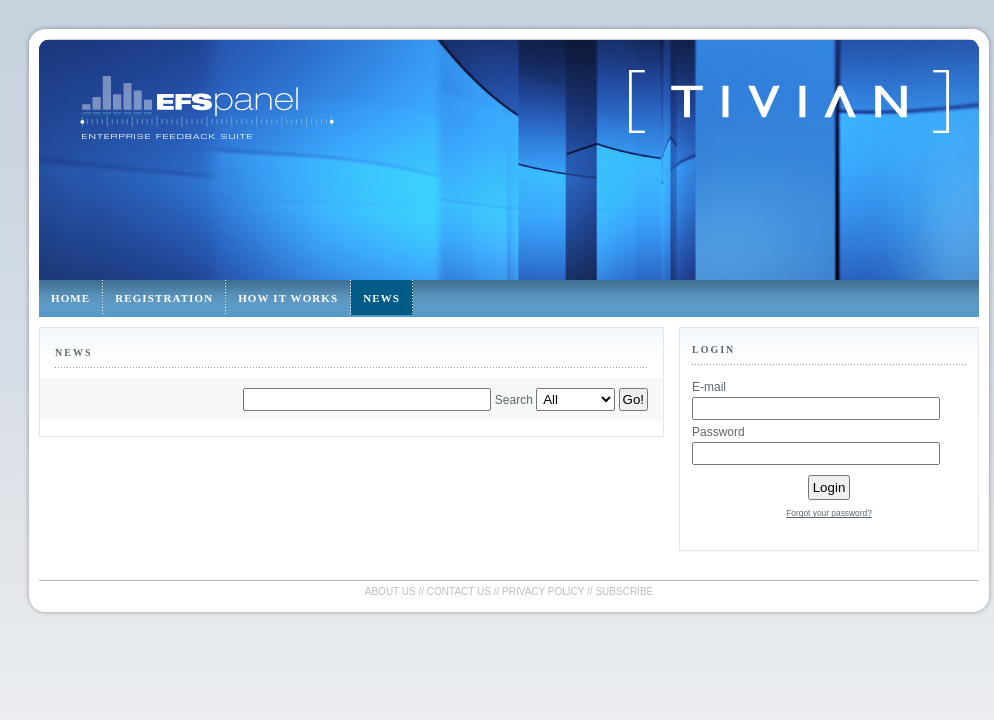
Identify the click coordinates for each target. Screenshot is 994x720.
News (381, 298)
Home (70, 298)
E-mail (709, 387)
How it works (288, 298)
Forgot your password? (829, 513)
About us (390, 591)
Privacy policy (543, 591)
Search (514, 400)
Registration (164, 298)
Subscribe (624, 591)
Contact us (459, 591)
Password (718, 432)
